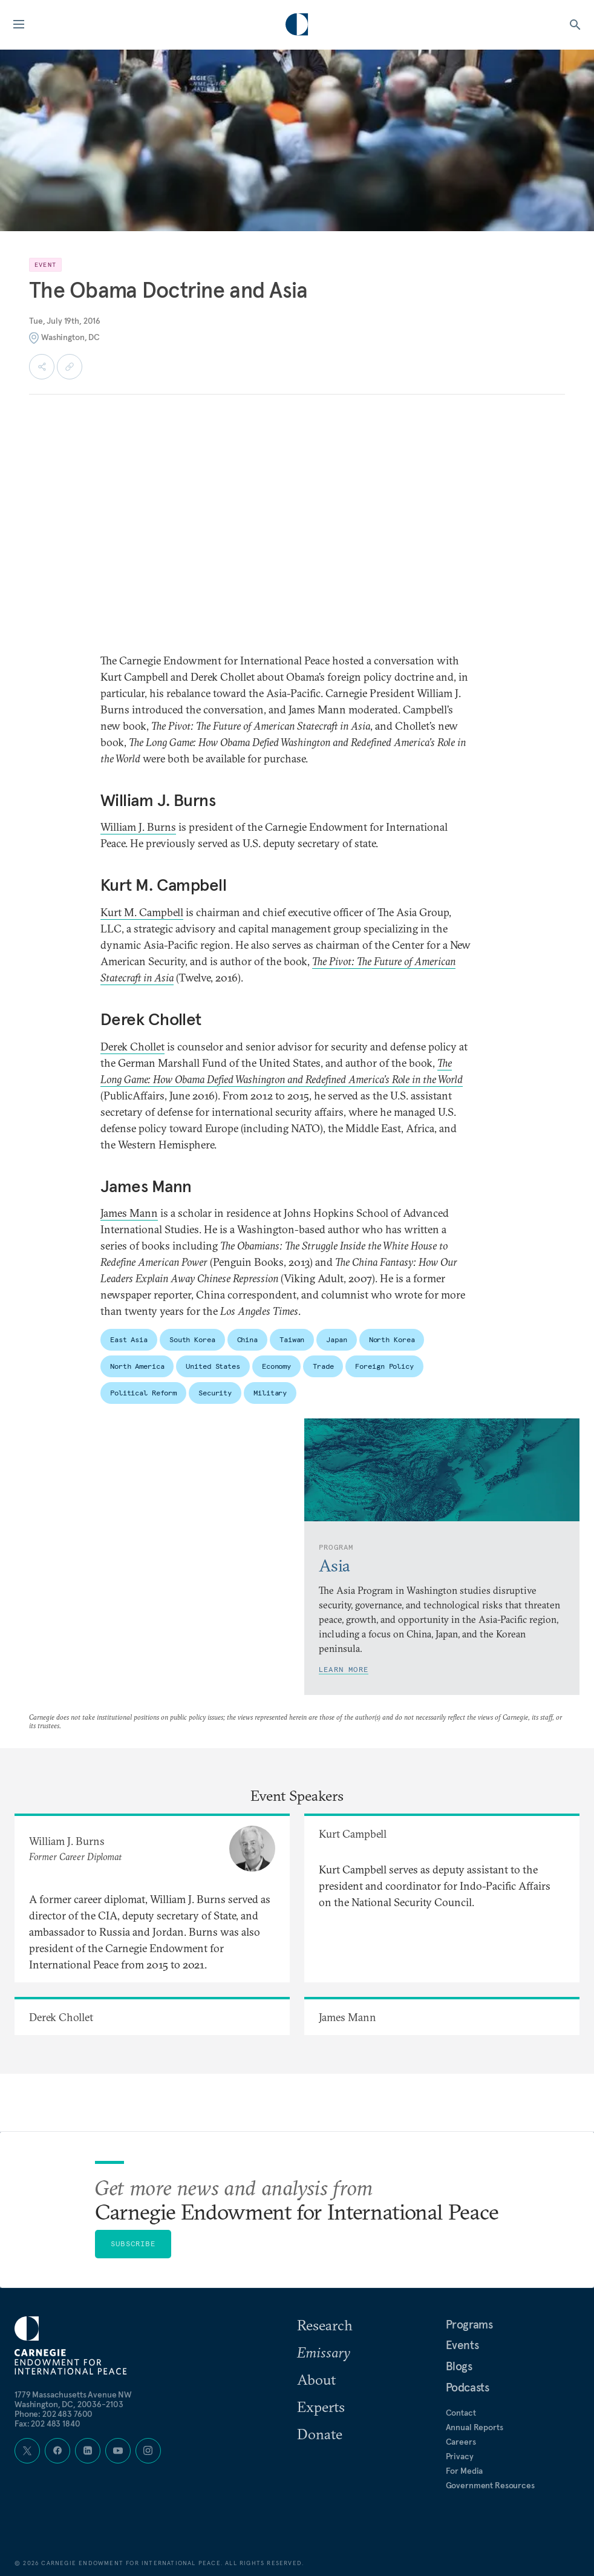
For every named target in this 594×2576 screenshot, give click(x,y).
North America (137, 1366)
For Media (464, 2470)
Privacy (460, 2456)
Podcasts (467, 2387)
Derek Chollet (132, 1047)
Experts (321, 2406)
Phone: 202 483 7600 (54, 2414)
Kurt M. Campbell (141, 912)
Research (325, 2325)
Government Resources (490, 2485)
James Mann (129, 1213)
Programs (469, 2324)
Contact (461, 2412)
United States (213, 1366)
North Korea (392, 1339)
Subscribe (133, 2243)
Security (215, 1392)
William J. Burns (138, 827)
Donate (319, 2434)
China (247, 1339)
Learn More (343, 1669)
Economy (276, 1366)
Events (462, 2345)
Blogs (459, 2366)
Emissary (323, 2352)
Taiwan (291, 1339)
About (316, 2379)
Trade (323, 1366)
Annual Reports (474, 2427)
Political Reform (143, 1392)
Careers (461, 2441)
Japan (336, 1339)
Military (270, 1392)
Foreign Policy (384, 1366)
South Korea (192, 1339)
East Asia (129, 1339)
